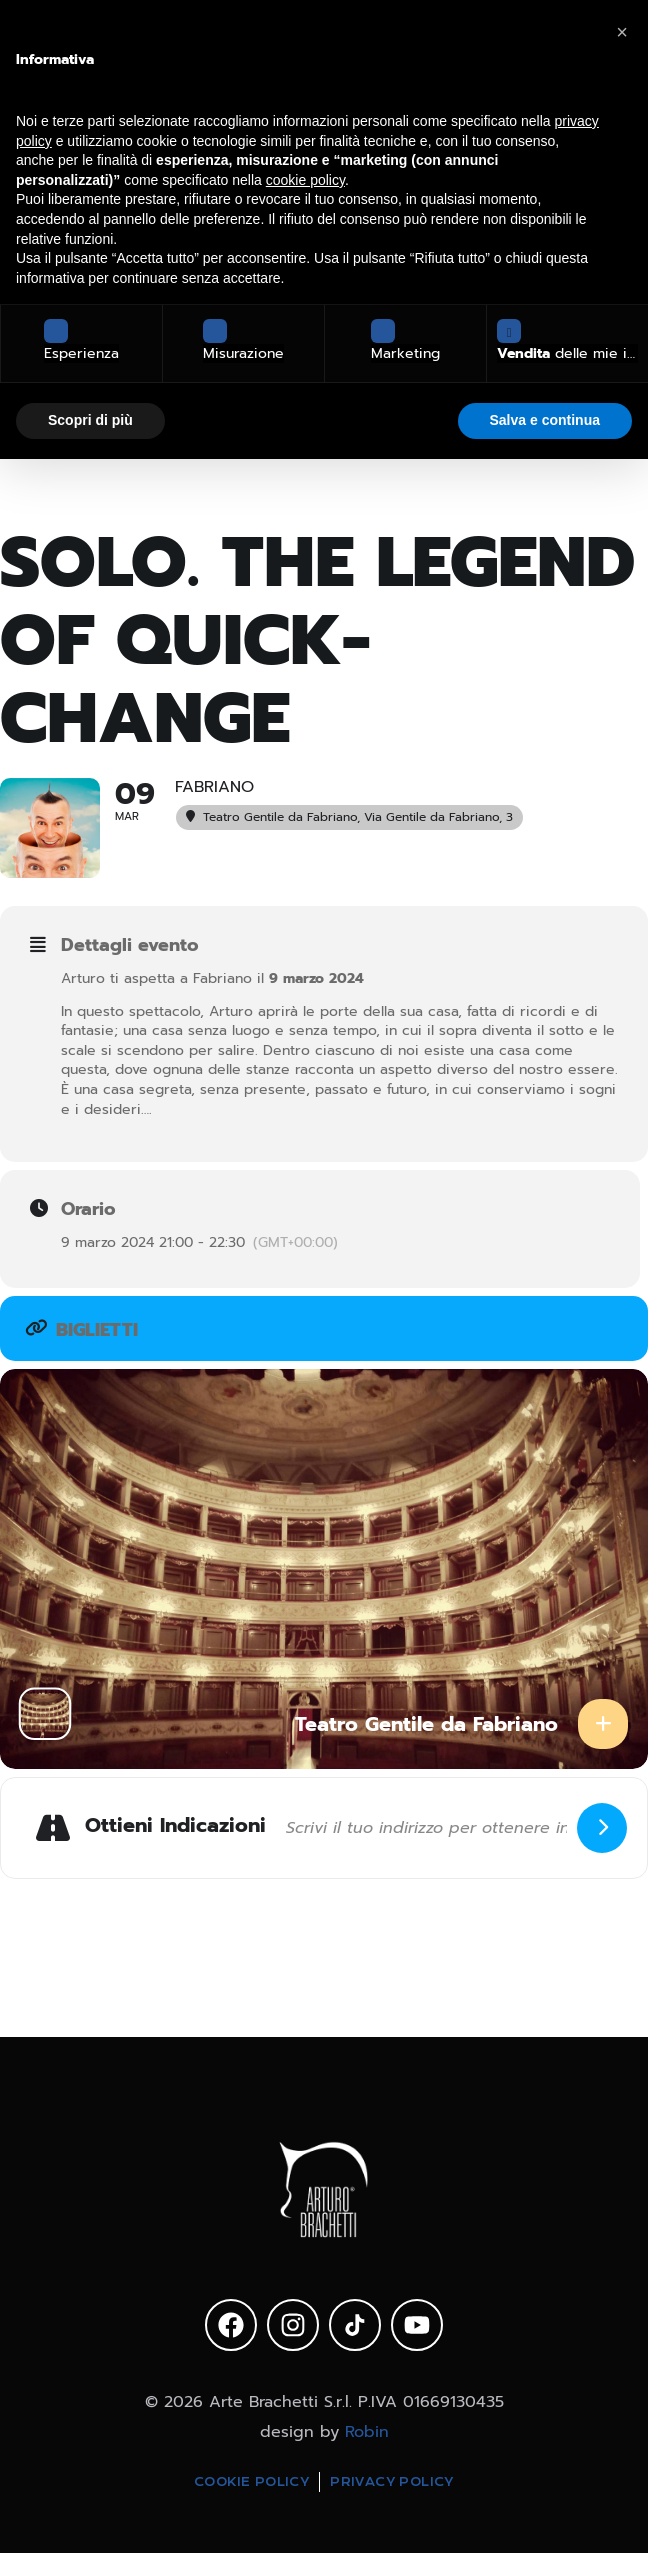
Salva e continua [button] (545, 420)
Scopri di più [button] (90, 420)
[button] (622, 32)
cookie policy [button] (305, 180)
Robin (367, 2432)
